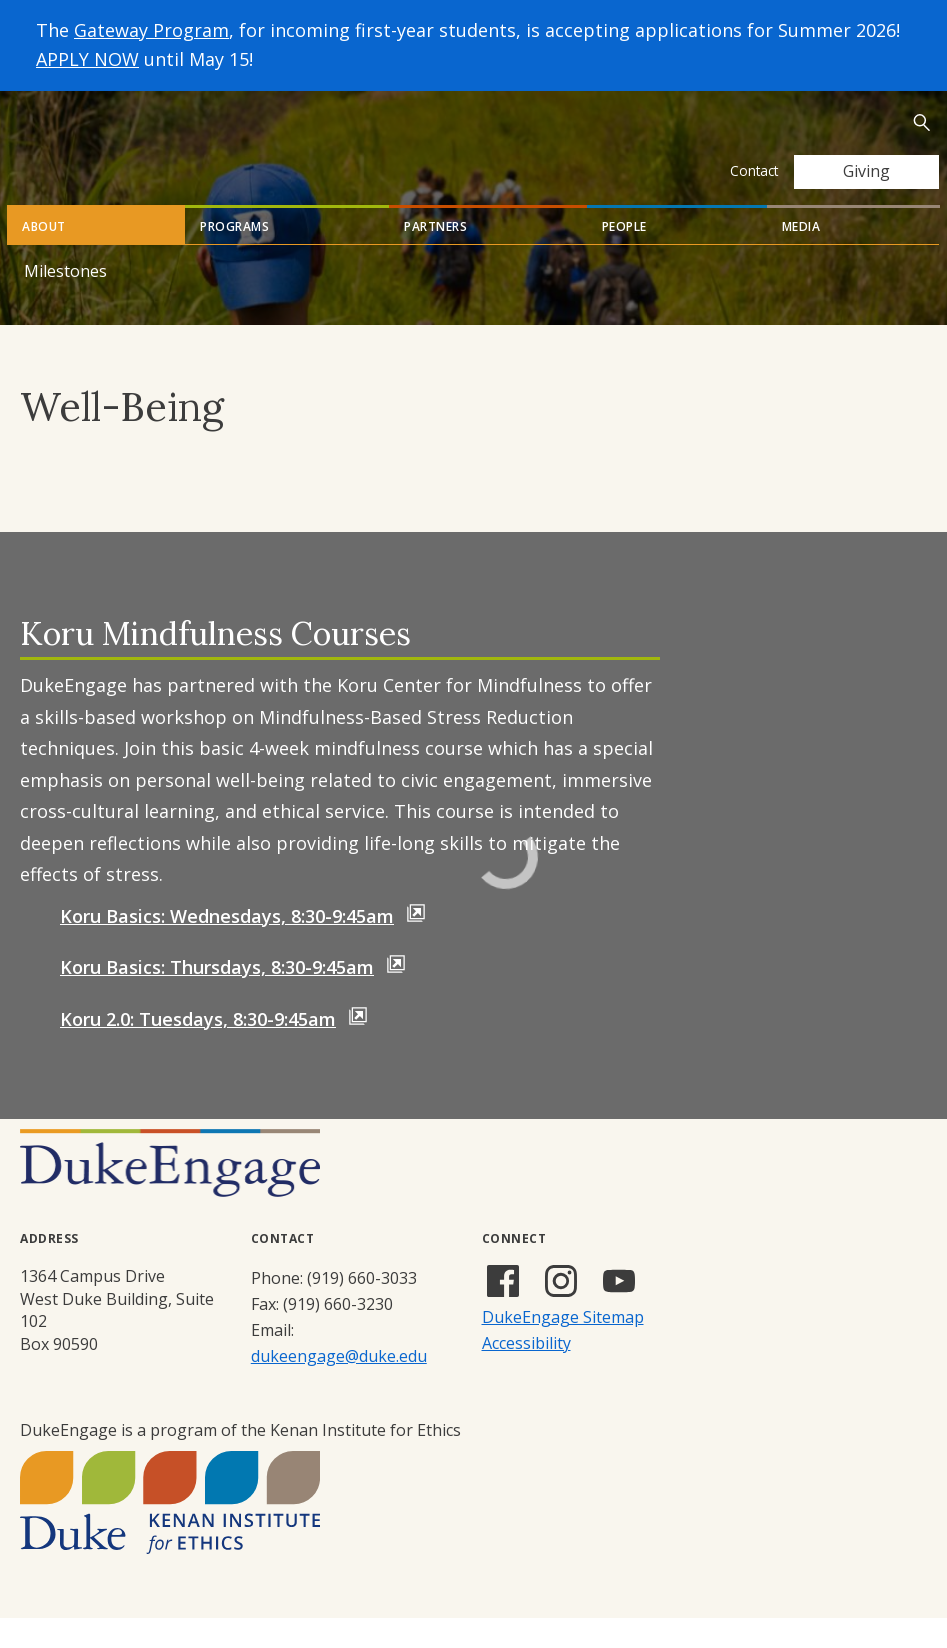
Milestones (65, 301)
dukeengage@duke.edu (339, 1386)
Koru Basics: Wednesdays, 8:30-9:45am (227, 946)
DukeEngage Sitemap (563, 1347)
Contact (754, 170)
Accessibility (526, 1373)
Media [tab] (801, 256)
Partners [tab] (435, 256)
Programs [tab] (234, 256)
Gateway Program (151, 30)
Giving (866, 171)
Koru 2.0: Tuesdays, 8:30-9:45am (198, 1049)
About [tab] (44, 256)
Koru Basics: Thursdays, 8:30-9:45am (217, 997)
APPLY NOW (87, 59)
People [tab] (624, 256)
